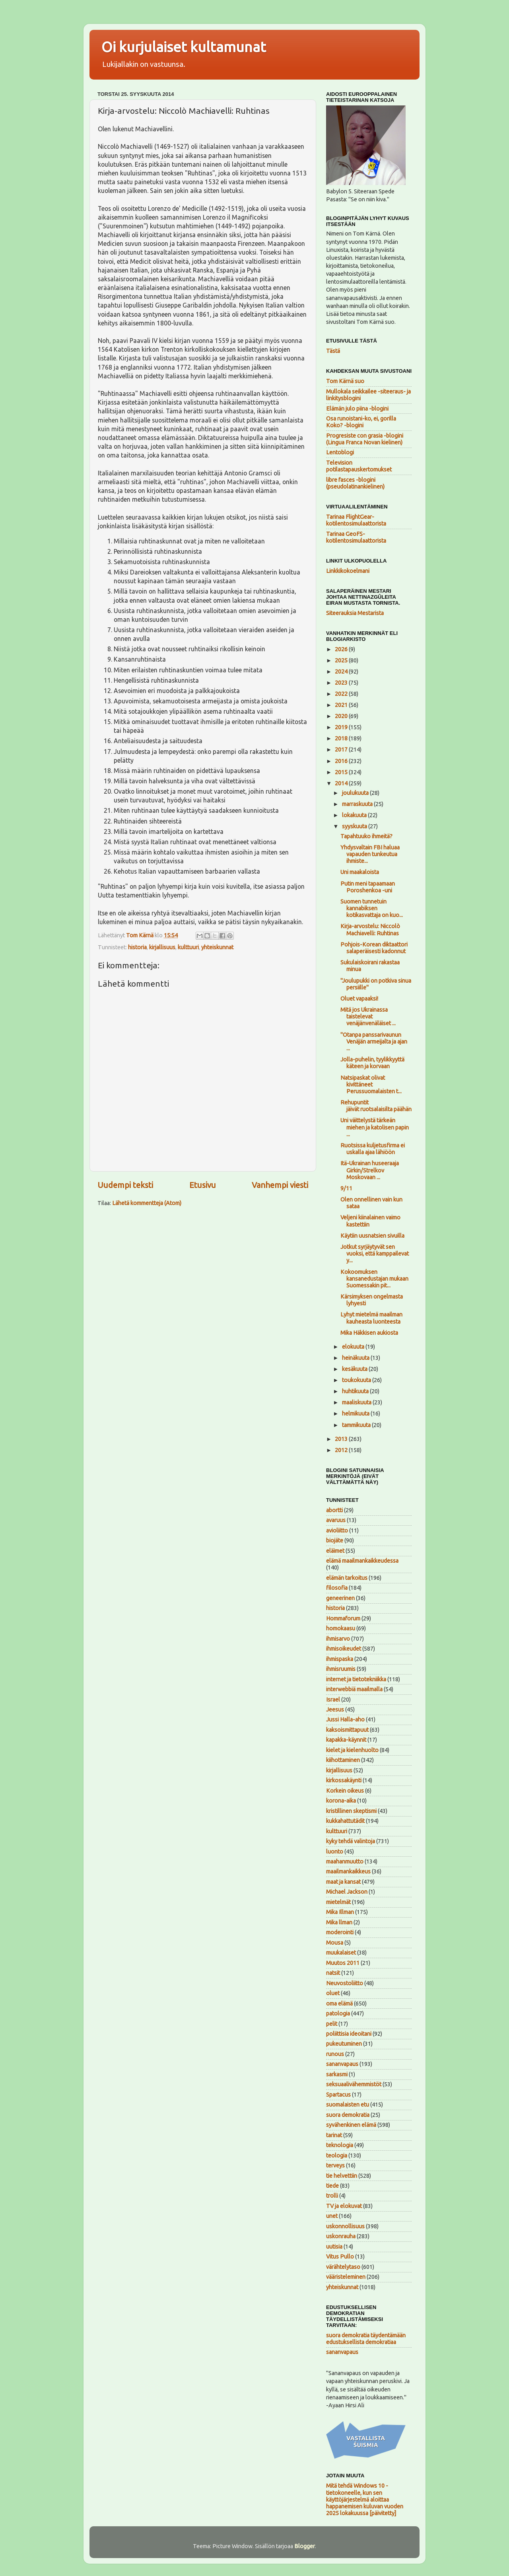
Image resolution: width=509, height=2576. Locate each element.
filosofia (337, 1588)
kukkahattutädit (345, 1821)
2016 (342, 761)
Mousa (334, 1942)
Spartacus (338, 2094)
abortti (334, 1510)
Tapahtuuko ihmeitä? (366, 836)
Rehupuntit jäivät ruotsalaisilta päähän (376, 1105)
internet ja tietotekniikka (356, 1679)
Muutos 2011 (342, 1963)
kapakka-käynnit (346, 1740)
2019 (342, 727)
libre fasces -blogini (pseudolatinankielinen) (355, 483)
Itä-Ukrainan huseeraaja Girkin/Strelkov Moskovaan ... (369, 1170)
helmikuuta (356, 1413)
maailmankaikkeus (348, 1871)
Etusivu (202, 1185)
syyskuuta (355, 826)
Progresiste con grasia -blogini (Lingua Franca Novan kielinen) (364, 439)
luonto (334, 1851)
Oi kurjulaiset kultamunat (183, 47)
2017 (342, 749)
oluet (333, 1993)
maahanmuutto (344, 1861)
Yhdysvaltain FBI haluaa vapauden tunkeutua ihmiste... (370, 854)
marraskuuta (358, 804)
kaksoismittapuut (347, 1730)
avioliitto (337, 1530)
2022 (342, 694)
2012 (342, 1450)
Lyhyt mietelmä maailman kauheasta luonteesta (371, 1317)
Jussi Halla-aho (345, 1719)
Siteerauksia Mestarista (355, 613)
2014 (342, 783)
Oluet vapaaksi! (359, 998)
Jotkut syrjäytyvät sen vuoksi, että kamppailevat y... (374, 1254)
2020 (342, 716)
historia (137, 947)
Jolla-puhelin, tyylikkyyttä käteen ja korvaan (372, 1062)
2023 (342, 683)
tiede (332, 2186)
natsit (333, 1973)
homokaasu (340, 1628)
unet (332, 2216)
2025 (342, 660)
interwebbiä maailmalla (354, 1689)
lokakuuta (355, 815)
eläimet (335, 1551)
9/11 (346, 1188)
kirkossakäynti (343, 1780)
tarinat (334, 2135)
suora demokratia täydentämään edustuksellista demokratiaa (366, 2338)
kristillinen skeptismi (351, 1811)
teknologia (339, 2145)
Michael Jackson (346, 1892)
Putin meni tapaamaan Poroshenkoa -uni (367, 887)
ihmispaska (339, 1659)
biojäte (334, 1540)
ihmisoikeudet (343, 1648)
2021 (342, 705)
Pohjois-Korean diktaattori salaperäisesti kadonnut (374, 947)
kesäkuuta (355, 1369)
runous (335, 2054)
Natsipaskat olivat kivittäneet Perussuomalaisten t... (371, 1085)
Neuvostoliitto (344, 1983)
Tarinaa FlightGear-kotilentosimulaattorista (356, 520)
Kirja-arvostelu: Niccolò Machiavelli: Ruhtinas (370, 929)
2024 (342, 671)
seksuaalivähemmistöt (353, 2084)
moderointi (340, 1932)
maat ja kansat (343, 1882)
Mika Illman (340, 1912)
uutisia (334, 2246)
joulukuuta (356, 793)
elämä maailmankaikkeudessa (362, 1561)
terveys (335, 2165)
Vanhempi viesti (280, 1185)
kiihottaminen (343, 1760)
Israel (333, 1699)
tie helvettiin (341, 2176)
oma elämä (339, 2003)
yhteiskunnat (217, 947)
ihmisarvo (338, 1639)
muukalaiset (341, 1952)
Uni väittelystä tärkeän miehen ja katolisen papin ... (374, 1127)
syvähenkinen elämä (351, 2125)
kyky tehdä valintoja (350, 1841)
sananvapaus (342, 2064)
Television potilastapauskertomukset (359, 466)
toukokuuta (357, 1380)
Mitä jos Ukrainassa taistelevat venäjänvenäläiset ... (368, 1017)
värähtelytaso (343, 2267)
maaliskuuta (357, 1402)
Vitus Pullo (340, 2256)
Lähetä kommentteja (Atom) (146, 1203)
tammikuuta (357, 1425)
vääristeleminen (345, 2277)
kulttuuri (188, 947)
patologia (338, 2013)
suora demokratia (347, 2115)
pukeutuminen (344, 2044)
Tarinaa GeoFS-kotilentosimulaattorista (356, 537)
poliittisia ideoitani (348, 2034)
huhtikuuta (356, 1391)
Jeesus (335, 1709)
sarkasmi (337, 2074)
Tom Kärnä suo (345, 381)
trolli (332, 2195)
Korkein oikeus (345, 1790)
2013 (342, 1439)
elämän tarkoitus (346, 1578)
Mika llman (339, 1922)
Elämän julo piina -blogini (357, 408)
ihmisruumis (341, 1669)
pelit (331, 2024)
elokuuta (353, 1346)
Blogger (304, 2546)
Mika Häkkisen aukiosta (369, 1333)
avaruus (336, 1520)
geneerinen (340, 1598)
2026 (342, 649)
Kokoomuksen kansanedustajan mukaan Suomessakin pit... (374, 1279)
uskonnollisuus (345, 2226)
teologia (336, 2155)
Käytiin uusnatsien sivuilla (372, 1236)
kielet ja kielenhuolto (352, 1750)
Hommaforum (343, 1618)
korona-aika (341, 1800)
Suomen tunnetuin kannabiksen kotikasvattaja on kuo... (371, 908)
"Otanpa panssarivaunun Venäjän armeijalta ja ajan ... (373, 1042)
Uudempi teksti (125, 1185)
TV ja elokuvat (344, 2206)
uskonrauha (341, 2236)
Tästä (333, 351)
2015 (342, 772)
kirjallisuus (162, 947)
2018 (342, 738)
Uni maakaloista (359, 872)
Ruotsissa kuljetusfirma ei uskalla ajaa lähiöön (372, 1148)
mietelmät (338, 1902)
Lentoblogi (340, 452)
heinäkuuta (356, 1358)
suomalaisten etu (347, 2104)
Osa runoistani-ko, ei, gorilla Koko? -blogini (361, 421)
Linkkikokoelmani (347, 571)
